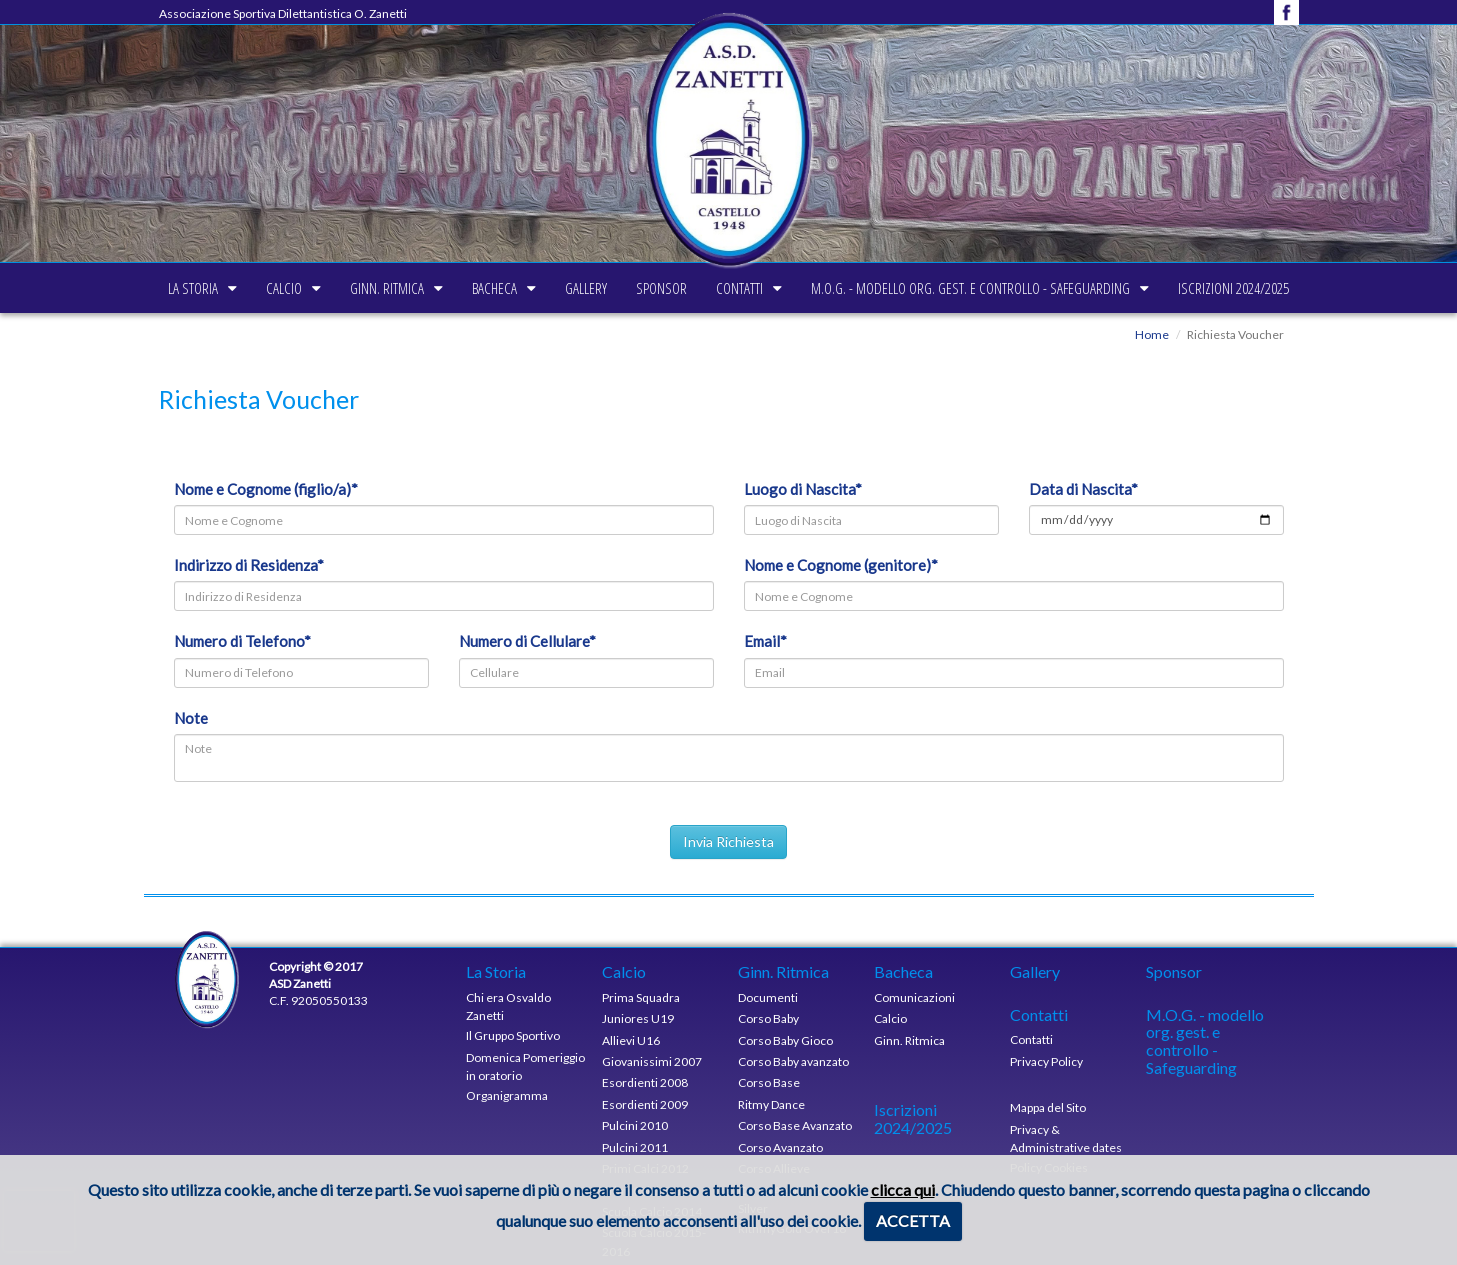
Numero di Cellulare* (527, 641)
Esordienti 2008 (645, 1082)
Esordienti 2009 (645, 1104)
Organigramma (507, 1095)
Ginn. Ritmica (325, 288)
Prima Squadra (641, 997)
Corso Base (769, 1082)
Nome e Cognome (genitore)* (841, 565)
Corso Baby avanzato (793, 1061)
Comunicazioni (914, 997)
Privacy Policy (1046, 1061)
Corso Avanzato (780, 1147)
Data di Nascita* (1083, 489)
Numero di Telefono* (242, 641)
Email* (765, 641)
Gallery (586, 288)
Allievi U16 (631, 1040)
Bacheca (463, 288)
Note (191, 718)
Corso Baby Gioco (785, 1040)
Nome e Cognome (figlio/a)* (266, 489)
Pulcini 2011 (635, 1147)
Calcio (191, 288)
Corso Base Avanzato (795, 1125)
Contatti (801, 288)
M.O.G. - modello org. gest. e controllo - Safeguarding (1063, 288)
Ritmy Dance (771, 1104)
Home (1152, 334)
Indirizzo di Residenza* (249, 565)
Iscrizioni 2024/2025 (1357, 288)
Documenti (768, 997)
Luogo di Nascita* (803, 489)
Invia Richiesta (728, 841)
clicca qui (903, 1189)
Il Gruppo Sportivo (513, 1035)
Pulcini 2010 (635, 1125)
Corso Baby (768, 1018)
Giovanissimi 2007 (652, 1061)
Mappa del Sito (1048, 1107)
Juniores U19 (638, 1018)
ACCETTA (913, 1220)
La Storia (69, 288)
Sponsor (692, 288)
